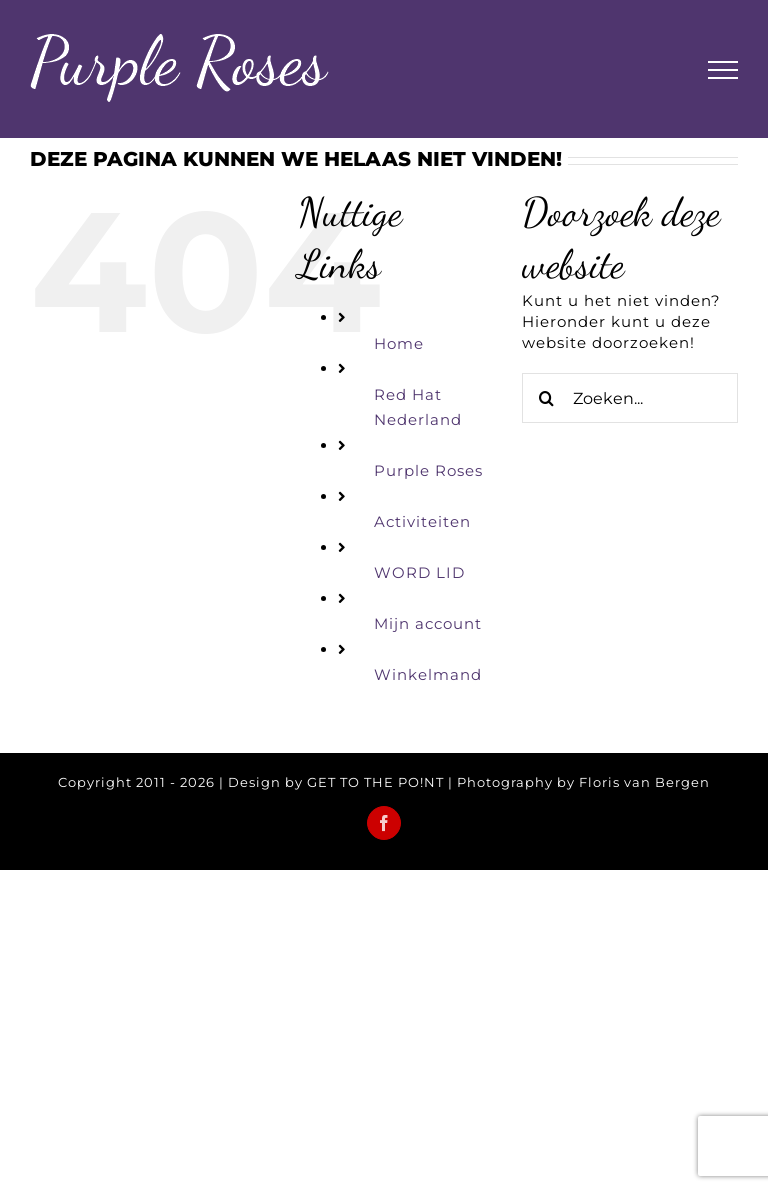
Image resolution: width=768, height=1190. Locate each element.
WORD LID (419, 572)
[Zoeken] (547, 398)
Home (399, 343)
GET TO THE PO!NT (375, 782)
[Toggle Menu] (723, 70)
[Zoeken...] (630, 398)
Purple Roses (428, 470)
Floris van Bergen (644, 782)
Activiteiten (422, 521)
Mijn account (428, 623)
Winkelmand (428, 674)
